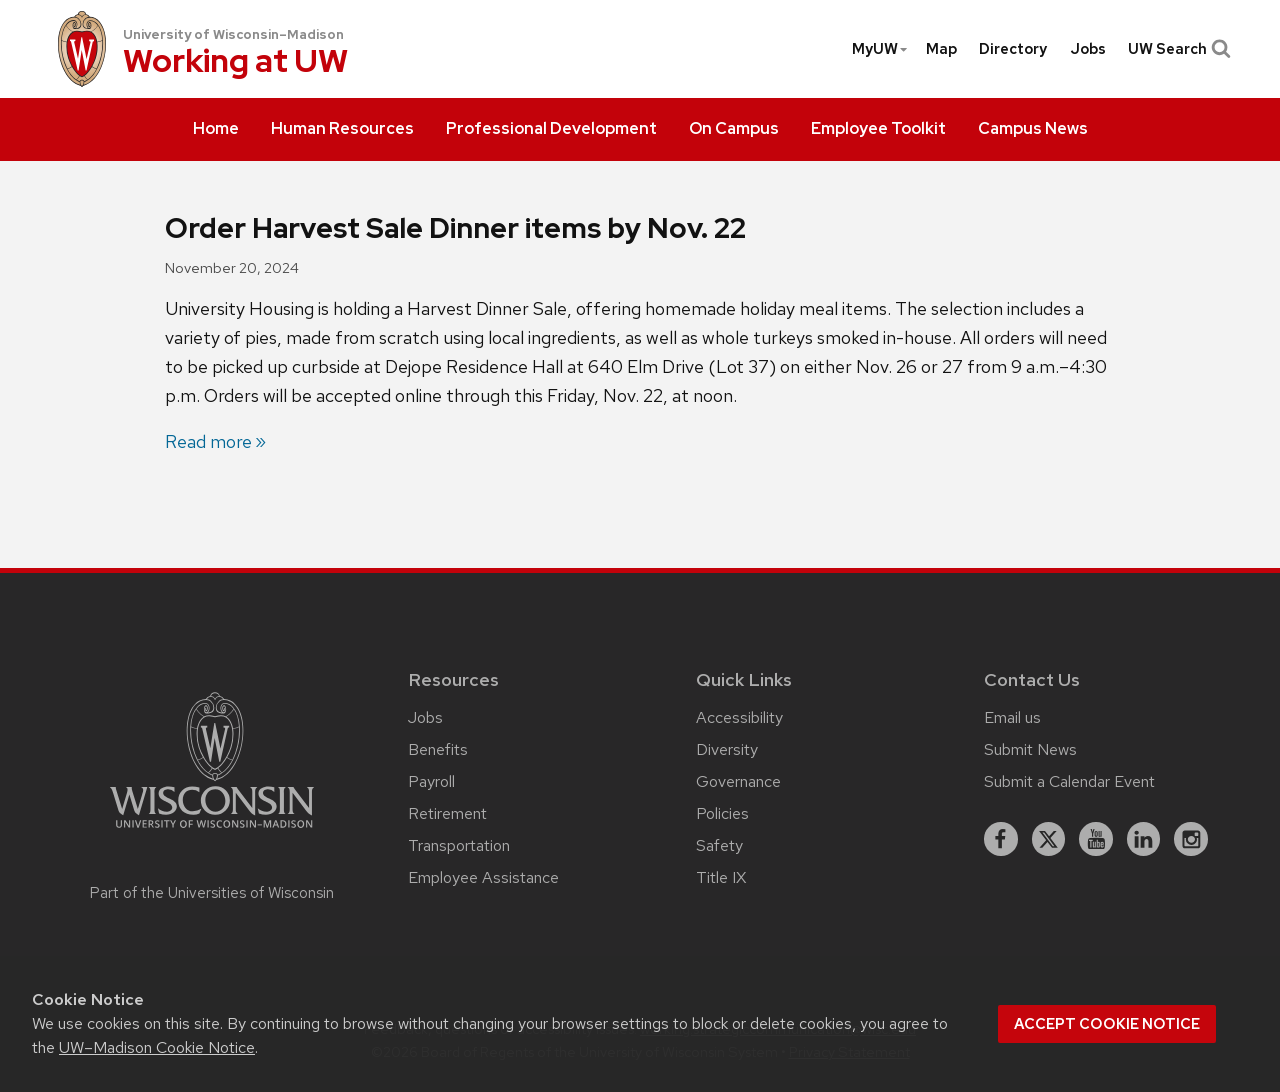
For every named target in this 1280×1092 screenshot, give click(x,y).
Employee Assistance (483, 877)
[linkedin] (1144, 839)
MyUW (880, 49)
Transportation (459, 845)
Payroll (431, 781)
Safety (719, 845)
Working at (235, 62)
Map (941, 49)
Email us (1012, 717)
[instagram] (1191, 839)
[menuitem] (216, 130)
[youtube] (1096, 839)
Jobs (1088, 49)
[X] (1049, 839)
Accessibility (739, 717)
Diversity (727, 749)
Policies (722, 813)
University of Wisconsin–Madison (233, 34)
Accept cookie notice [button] (1107, 1024)
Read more (208, 441)
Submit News (1030, 749)
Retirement (447, 813)
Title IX (721, 877)
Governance (738, 781)
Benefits (438, 749)
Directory (1013, 49)
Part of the (212, 893)
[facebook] (1001, 839)
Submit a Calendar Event (1069, 781)
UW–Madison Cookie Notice (157, 1047)
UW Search (1177, 49)
